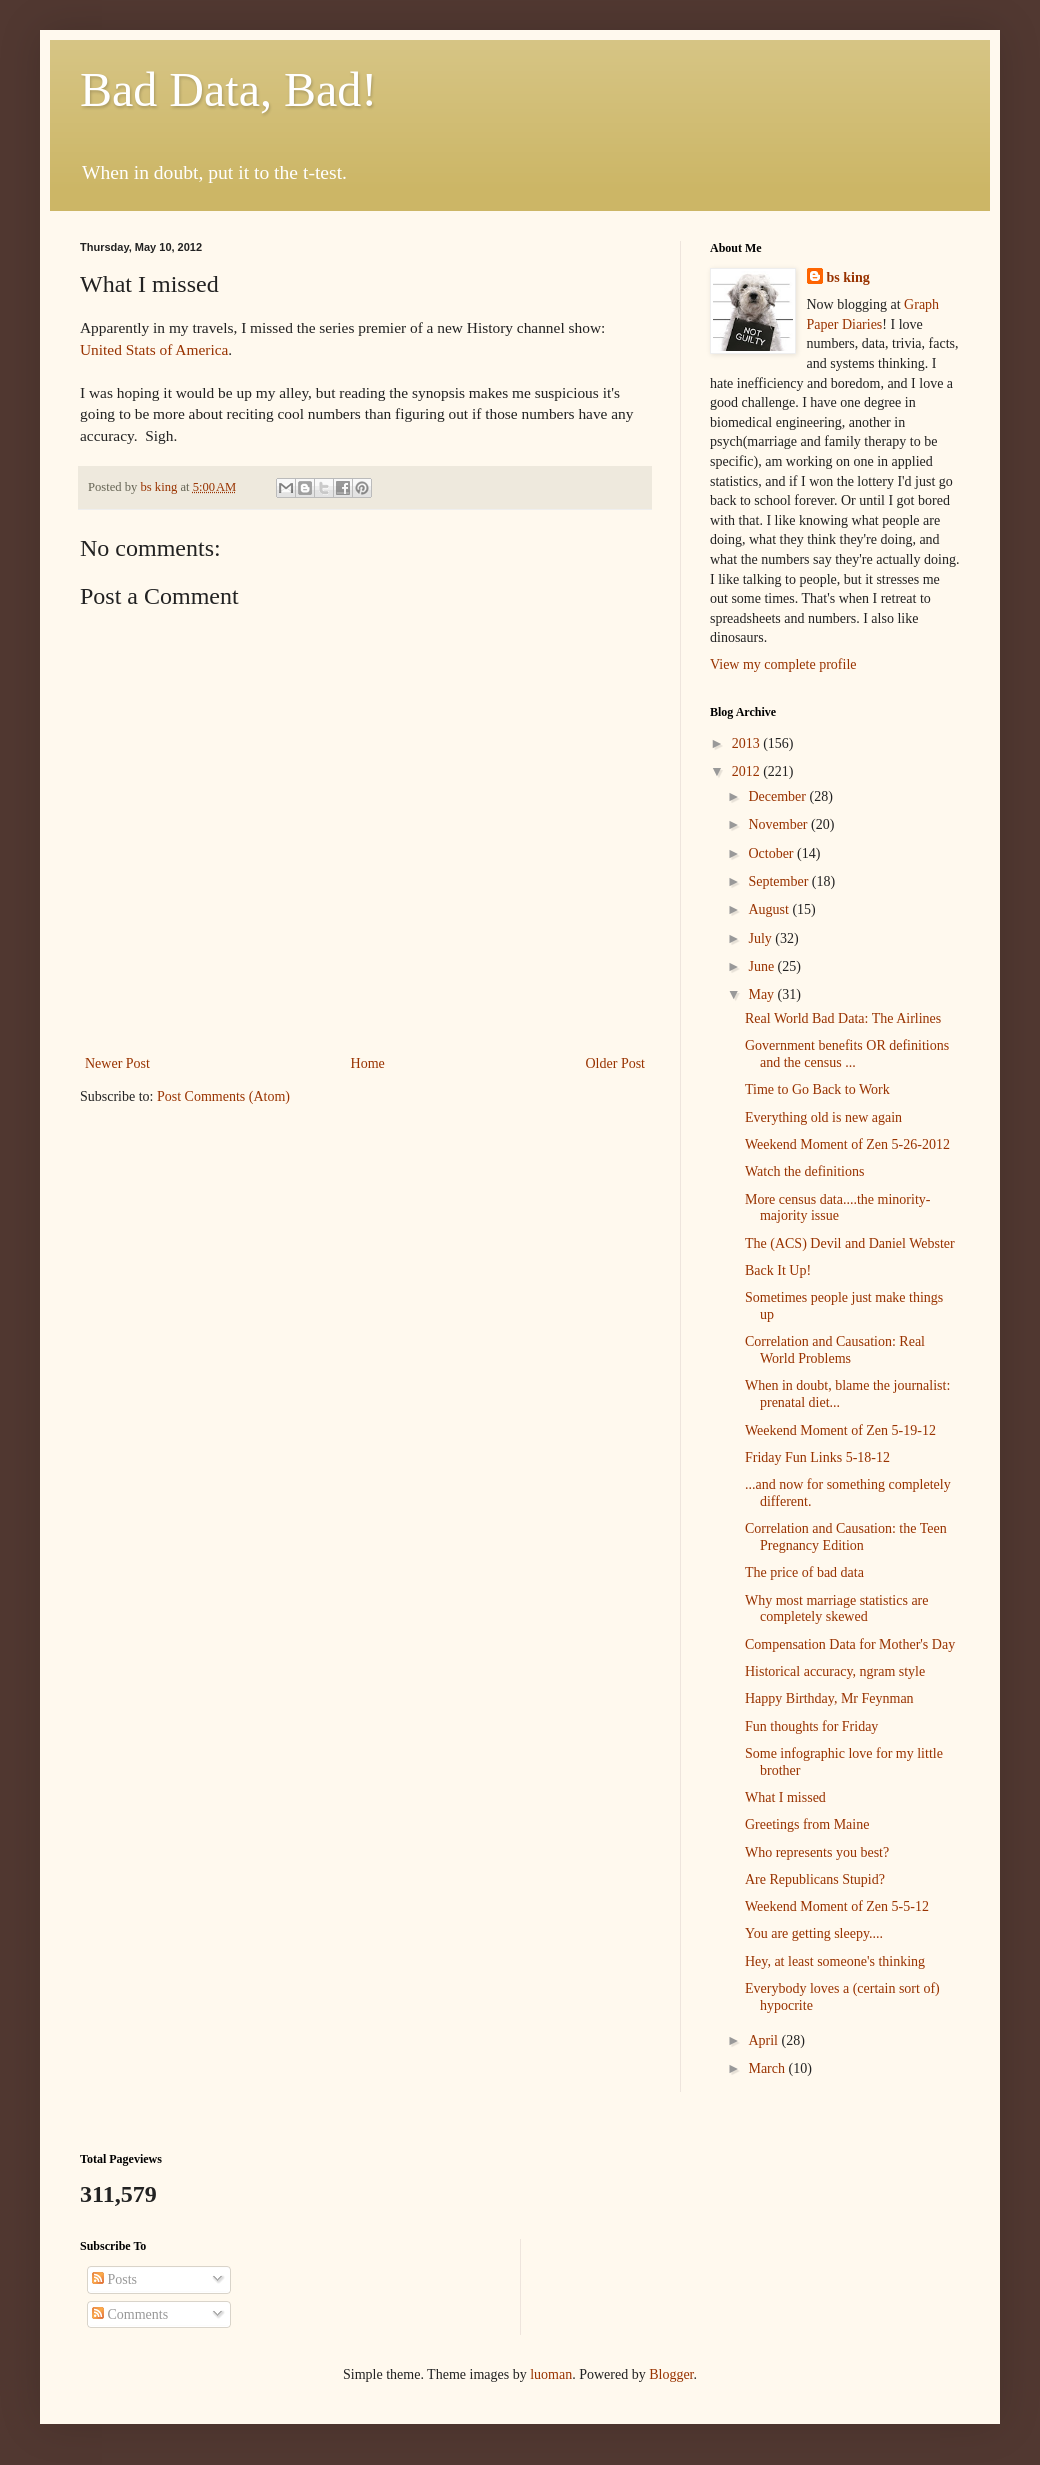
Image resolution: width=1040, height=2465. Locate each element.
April (764, 2040)
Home (368, 1063)
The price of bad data (804, 1572)
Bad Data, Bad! (228, 89)
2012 (748, 771)
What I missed (785, 1797)
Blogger (671, 2374)
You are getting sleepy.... (814, 1933)
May (762, 994)
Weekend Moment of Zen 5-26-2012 (847, 1144)
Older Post (616, 1063)
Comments (130, 2314)
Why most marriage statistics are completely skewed (837, 1609)
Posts (114, 2279)
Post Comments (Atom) (223, 1096)
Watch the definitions (804, 1171)
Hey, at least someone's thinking (835, 1961)
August (770, 909)
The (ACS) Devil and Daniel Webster (850, 1243)
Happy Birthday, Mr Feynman (829, 1698)
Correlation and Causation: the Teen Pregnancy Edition (846, 1537)
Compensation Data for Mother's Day (850, 1644)
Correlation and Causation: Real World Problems (835, 1350)
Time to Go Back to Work (817, 1089)
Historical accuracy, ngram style (835, 1671)
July (761, 938)
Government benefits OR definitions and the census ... (847, 1054)
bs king (848, 277)
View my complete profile (783, 664)
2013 (748, 743)
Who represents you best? (817, 1852)
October (772, 853)
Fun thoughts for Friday (811, 1726)
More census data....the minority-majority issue (837, 1208)
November (779, 824)
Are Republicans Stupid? (815, 1879)
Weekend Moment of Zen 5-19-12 (840, 1430)
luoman (551, 2374)
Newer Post (117, 1063)
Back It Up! (778, 1270)
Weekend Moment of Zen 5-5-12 (837, 1906)
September (779, 881)
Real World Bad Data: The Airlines (843, 1018)
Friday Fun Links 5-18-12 (817, 1457)
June (762, 966)
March (768, 2068)
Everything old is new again (823, 1117)
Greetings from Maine (807, 1824)
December (778, 796)
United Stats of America (154, 349)
